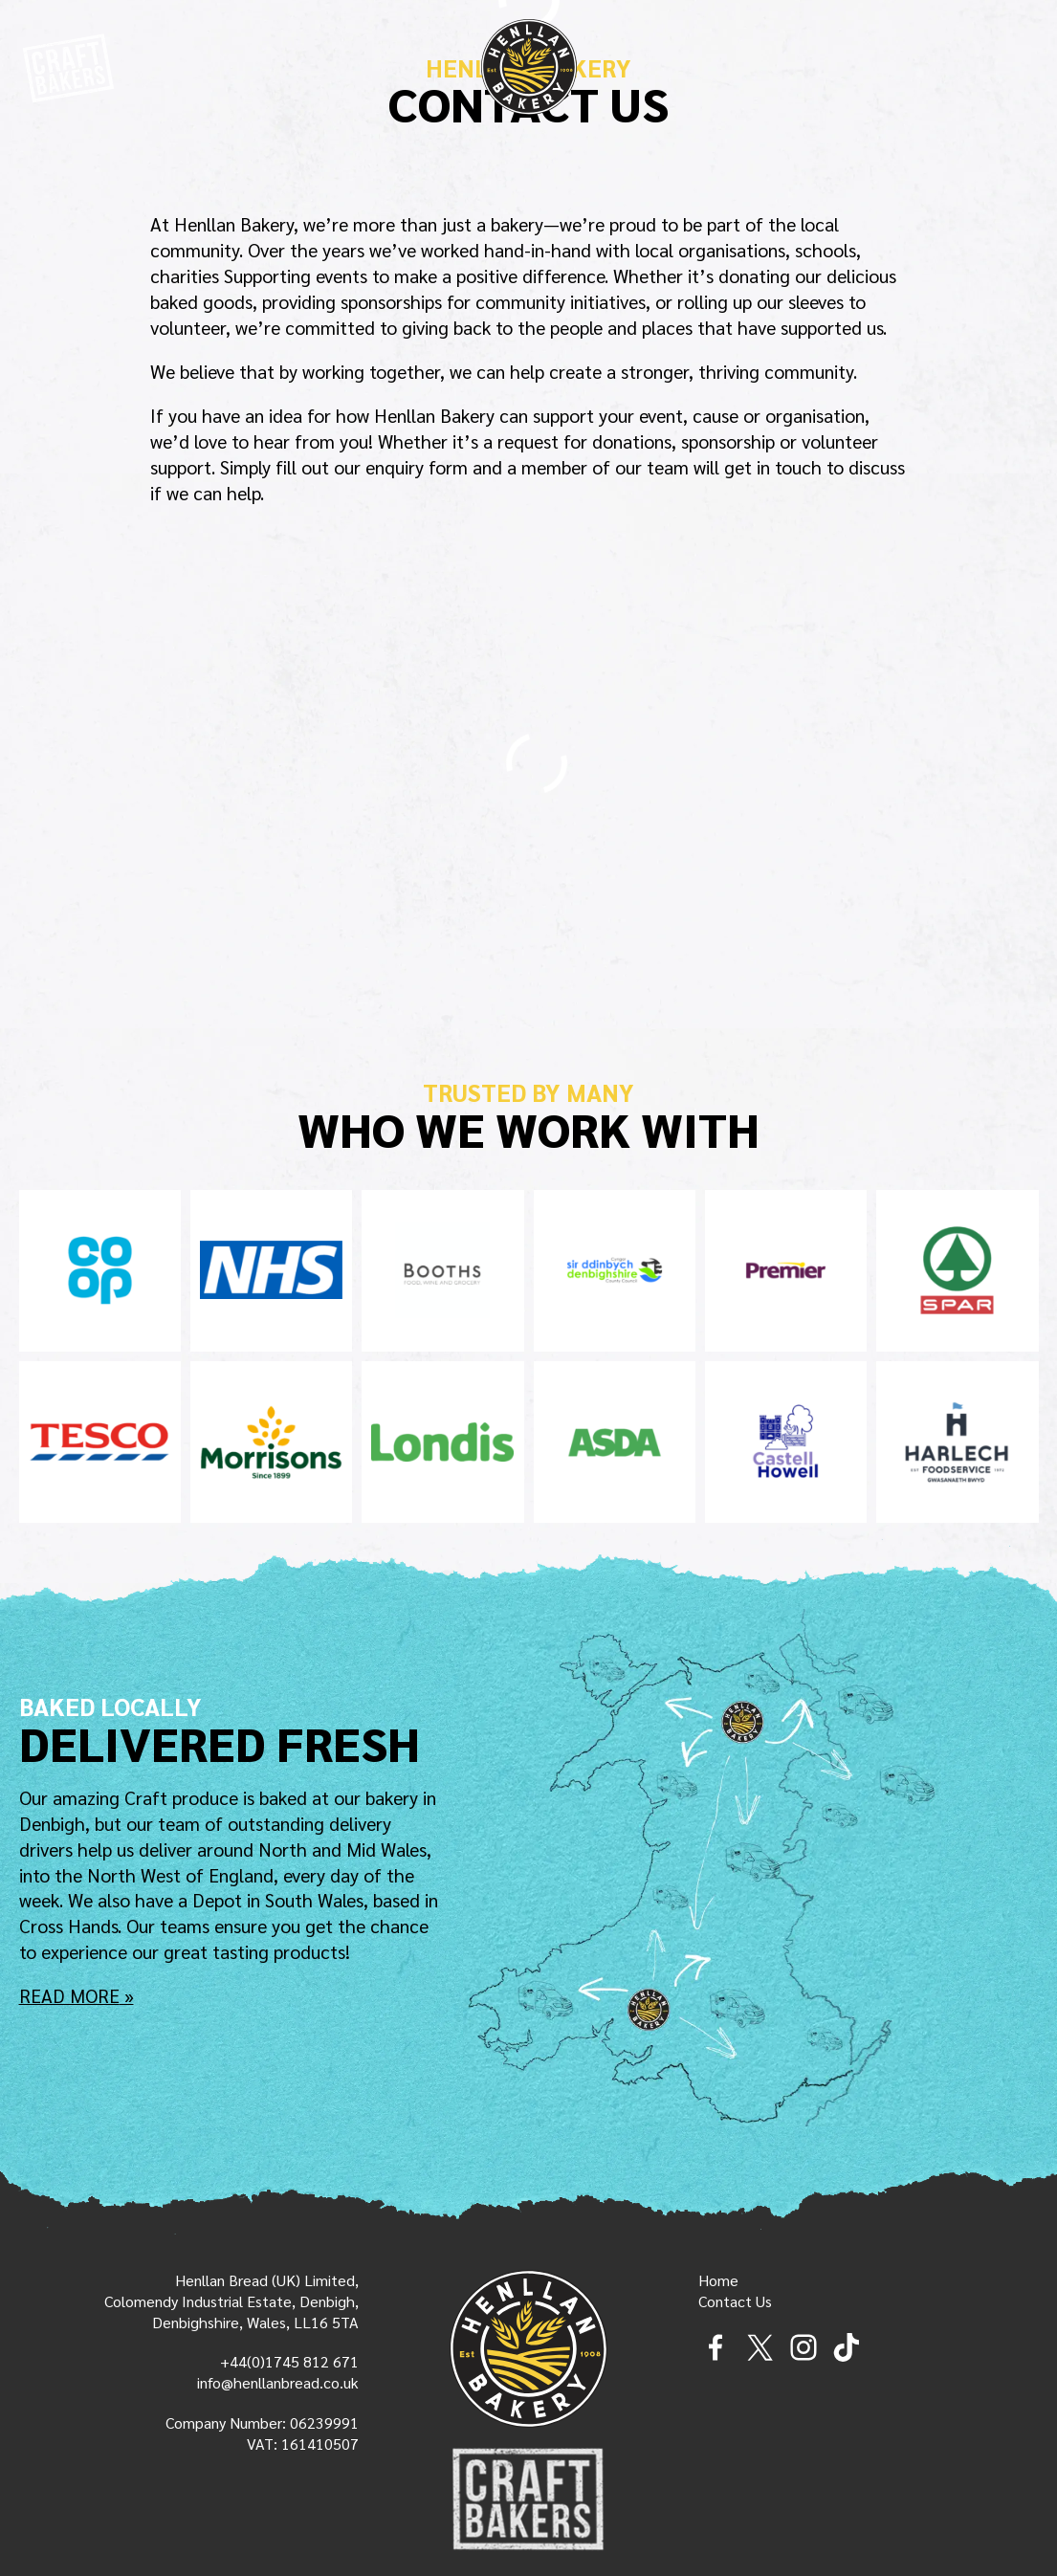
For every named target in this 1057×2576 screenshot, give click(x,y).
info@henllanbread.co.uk (278, 2382)
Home (718, 2280)
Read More (69, 1996)
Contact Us (735, 2301)
